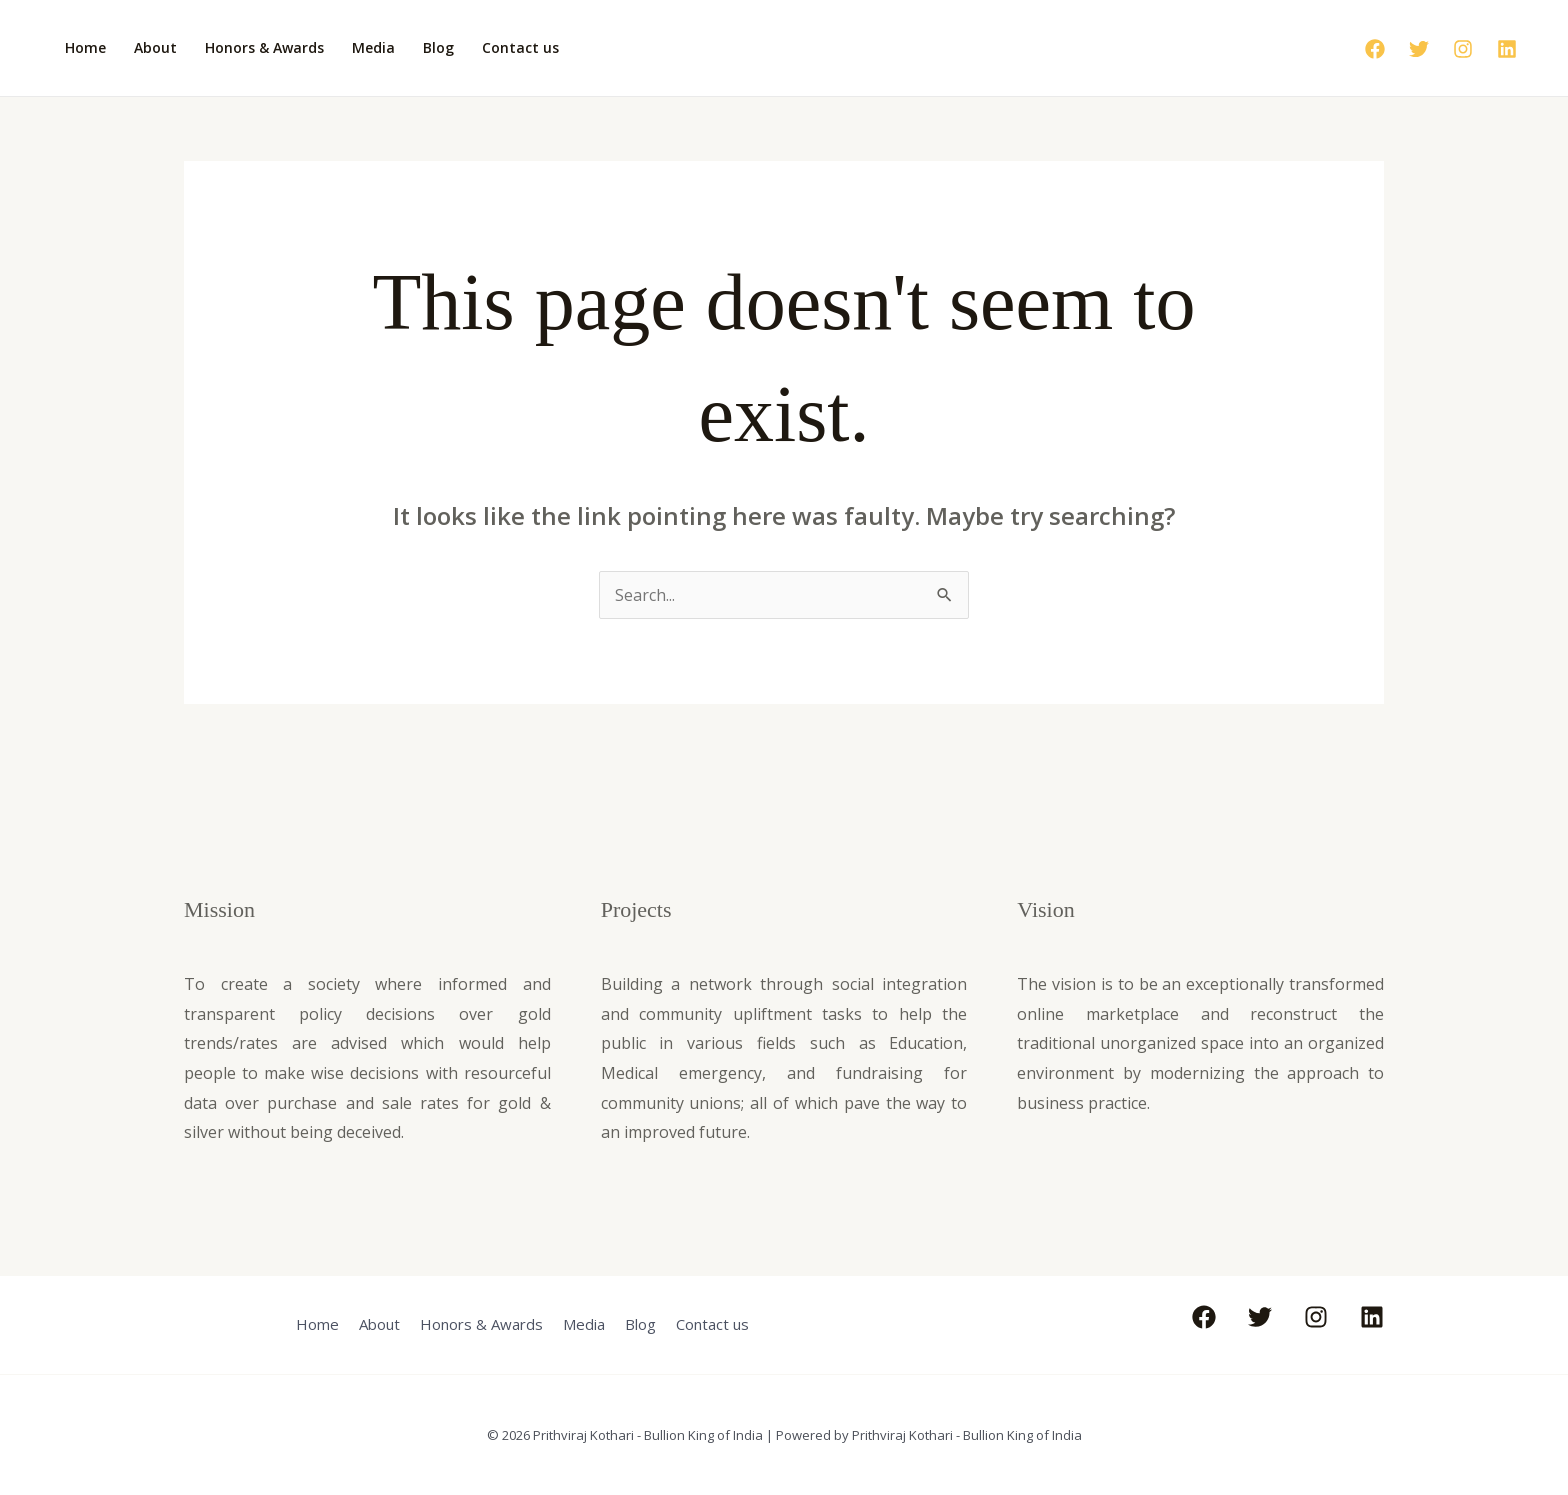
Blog (438, 47)
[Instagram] (1463, 49)
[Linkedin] (1507, 49)
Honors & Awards (264, 47)
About (155, 47)
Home (85, 47)
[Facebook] (1375, 49)
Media (373, 47)
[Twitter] (1419, 49)
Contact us (520, 47)
